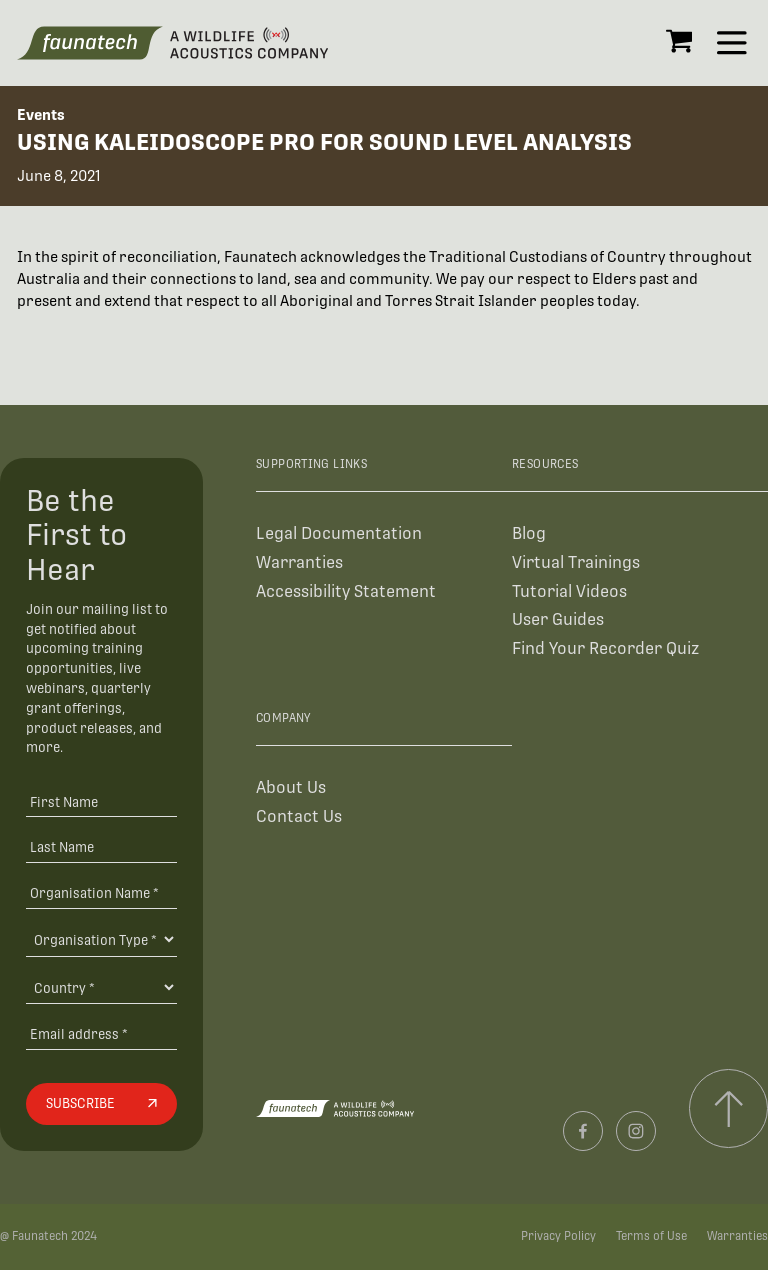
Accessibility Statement (346, 591)
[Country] (101, 987)
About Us (291, 787)
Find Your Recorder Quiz (605, 648)
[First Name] (101, 801)
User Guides (558, 619)
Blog (529, 533)
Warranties (299, 562)
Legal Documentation (339, 533)
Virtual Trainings (576, 562)
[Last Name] (101, 846)
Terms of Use (651, 1236)
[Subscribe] (101, 1104)
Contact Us (299, 816)
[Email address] (101, 1033)
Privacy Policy (558, 1236)
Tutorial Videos (569, 591)
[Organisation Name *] (101, 892)
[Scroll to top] (728, 1108)
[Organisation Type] (101, 939)
